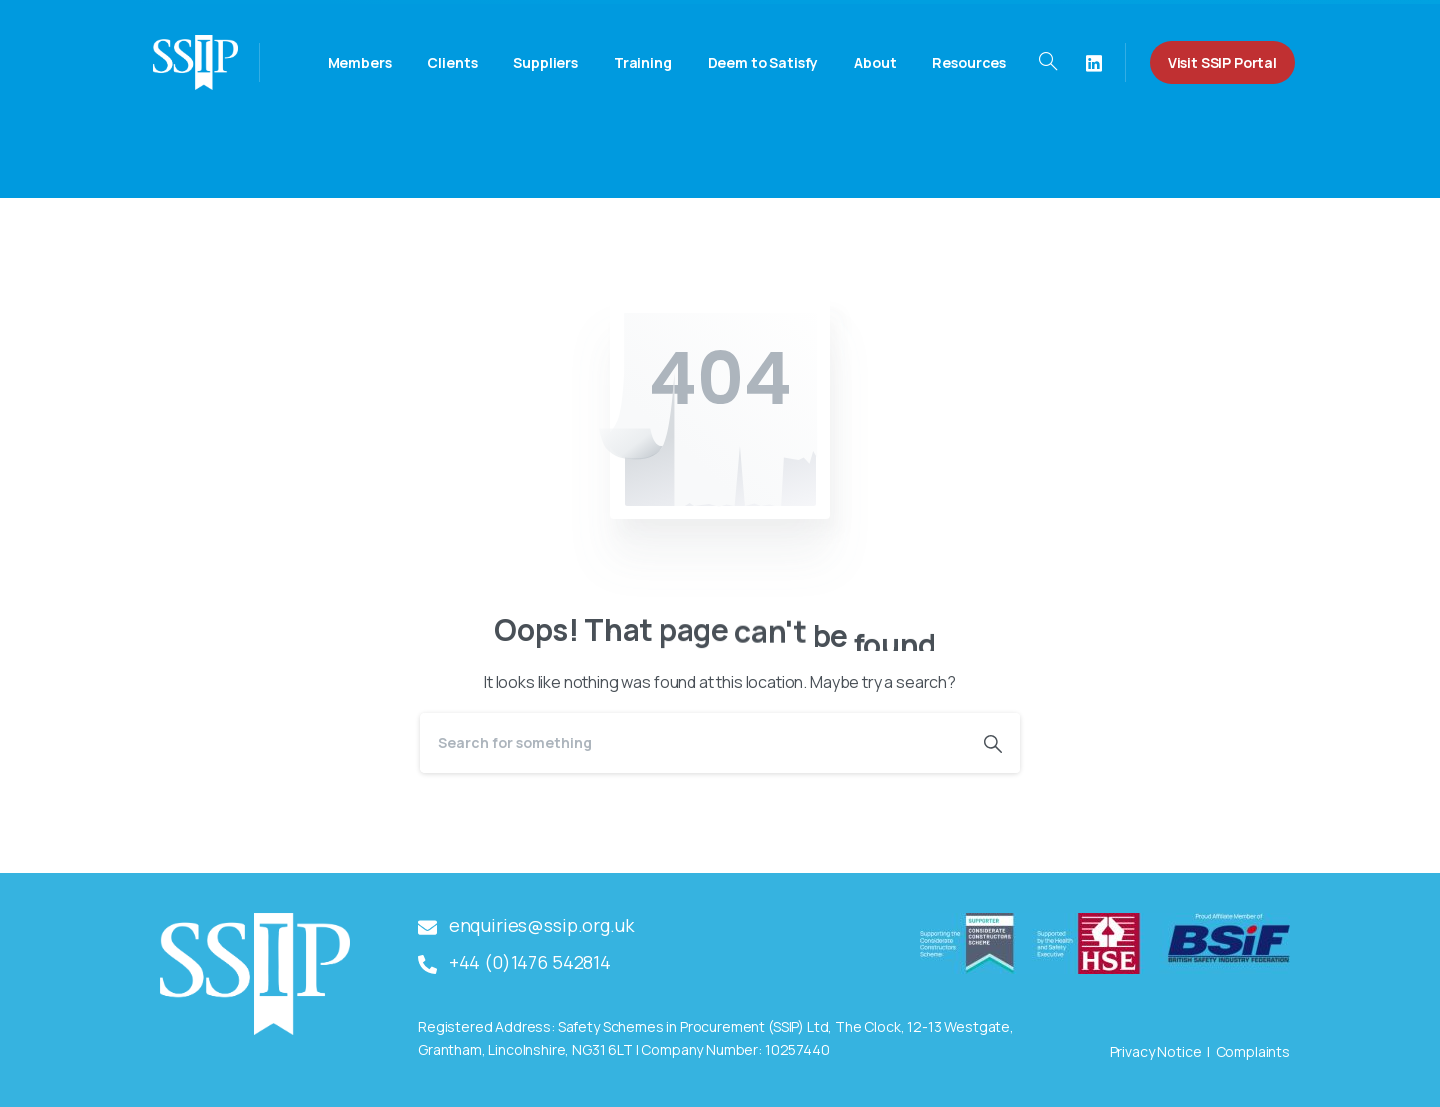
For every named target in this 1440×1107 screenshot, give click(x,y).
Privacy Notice (1156, 1051)
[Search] (693, 743)
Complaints (1253, 1051)
